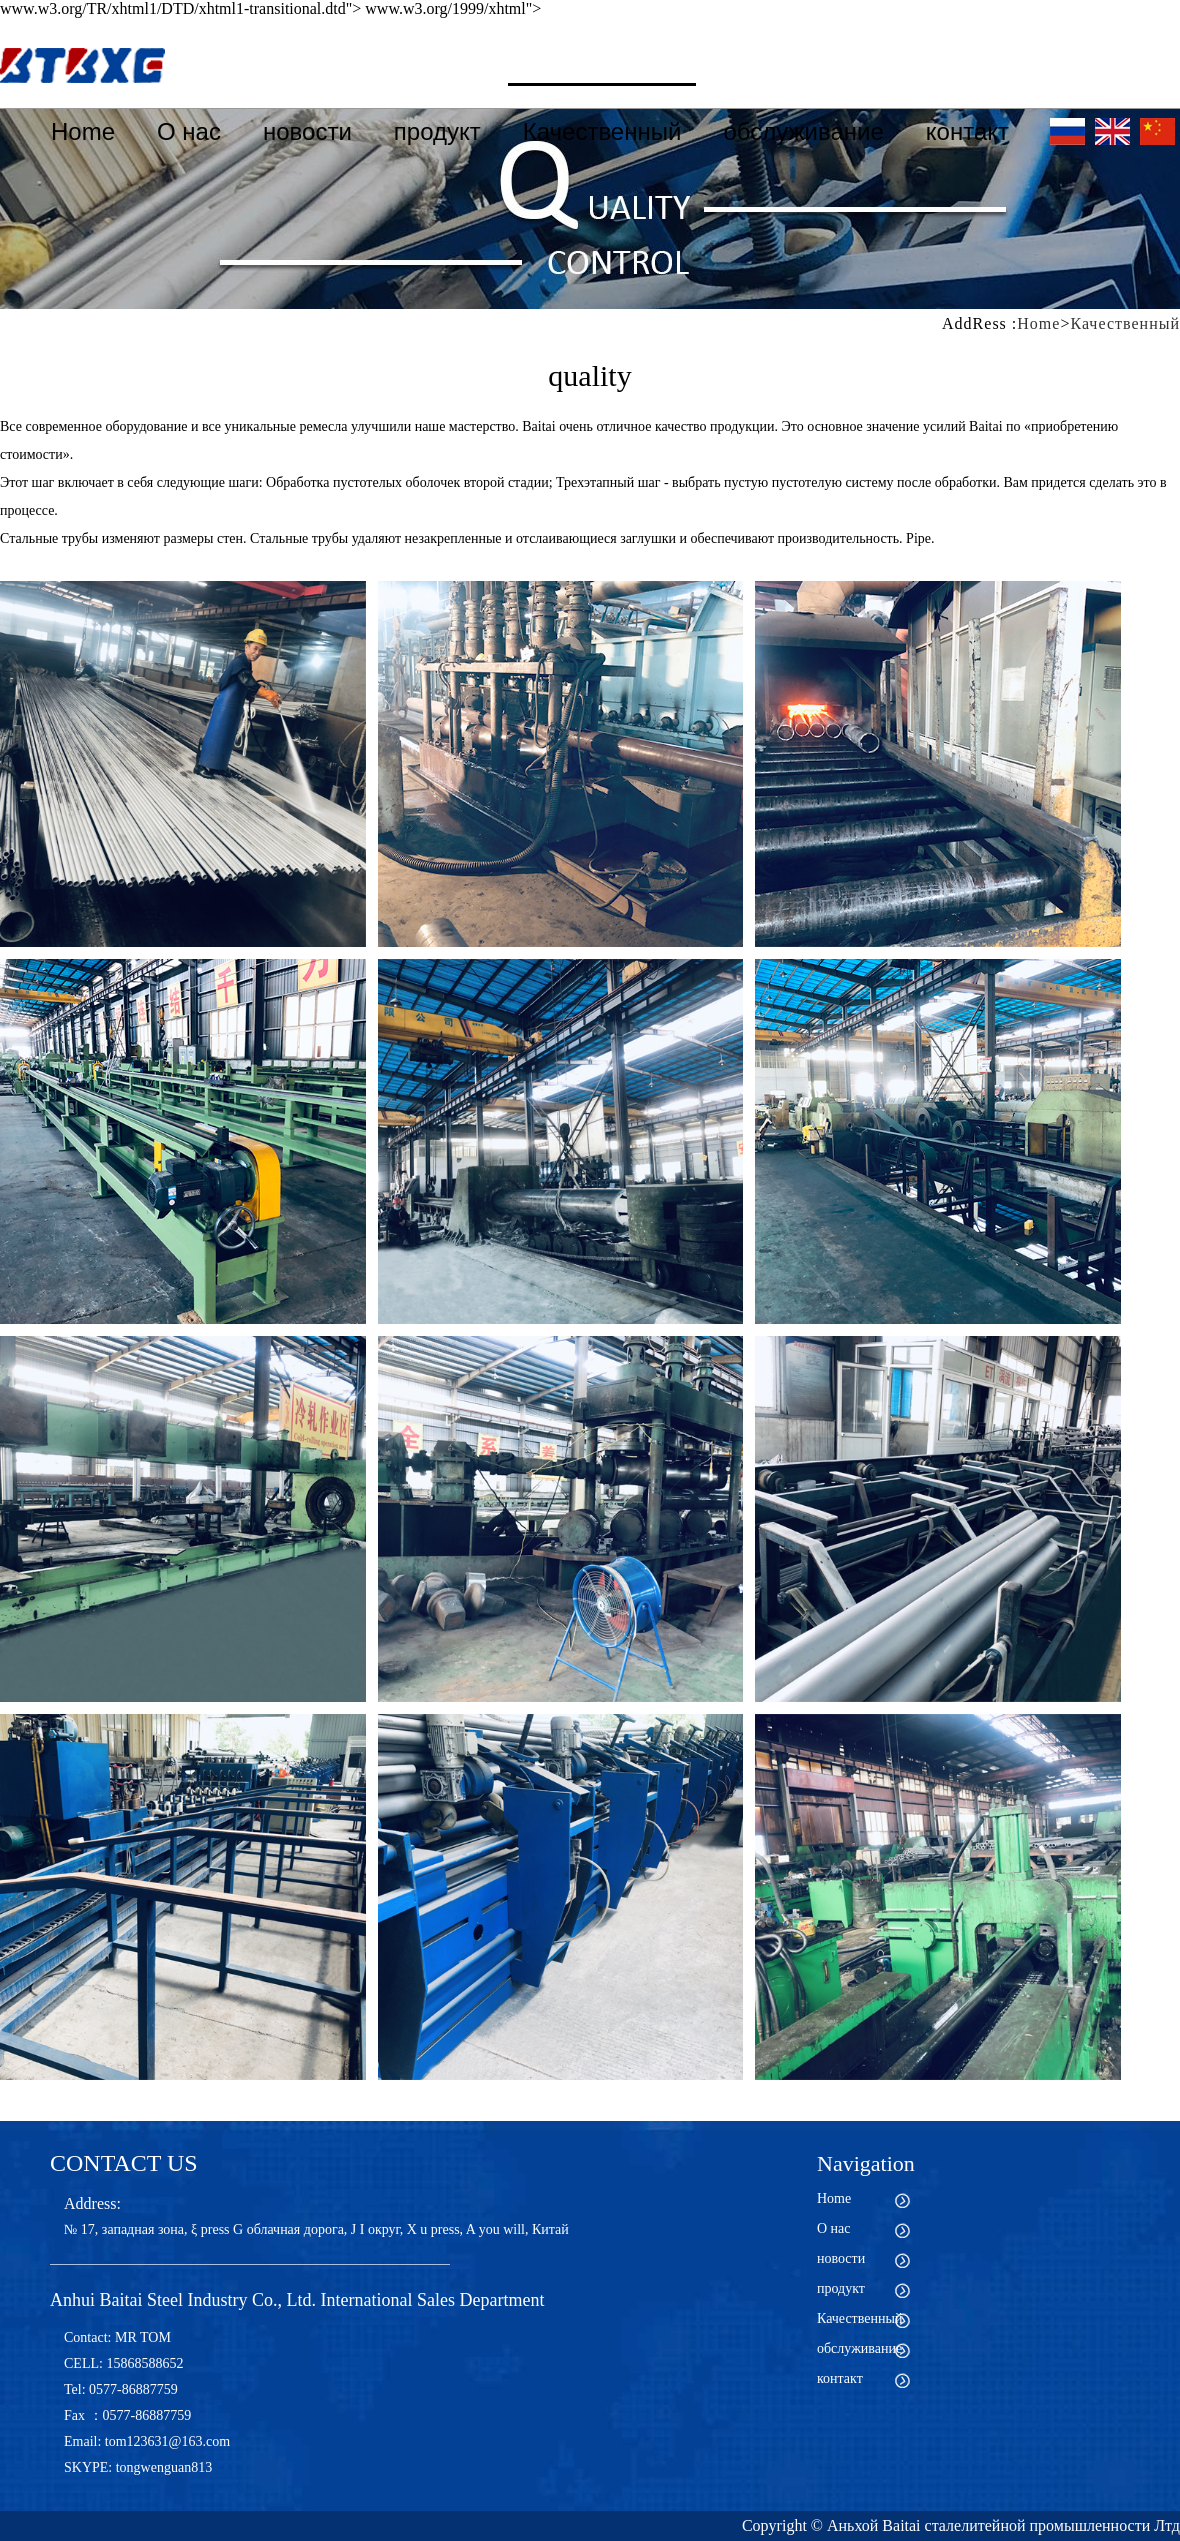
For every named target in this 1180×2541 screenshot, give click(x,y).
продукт (437, 131)
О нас (189, 131)
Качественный (602, 131)
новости (307, 131)
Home (83, 131)
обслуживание (803, 131)
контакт (967, 131)
